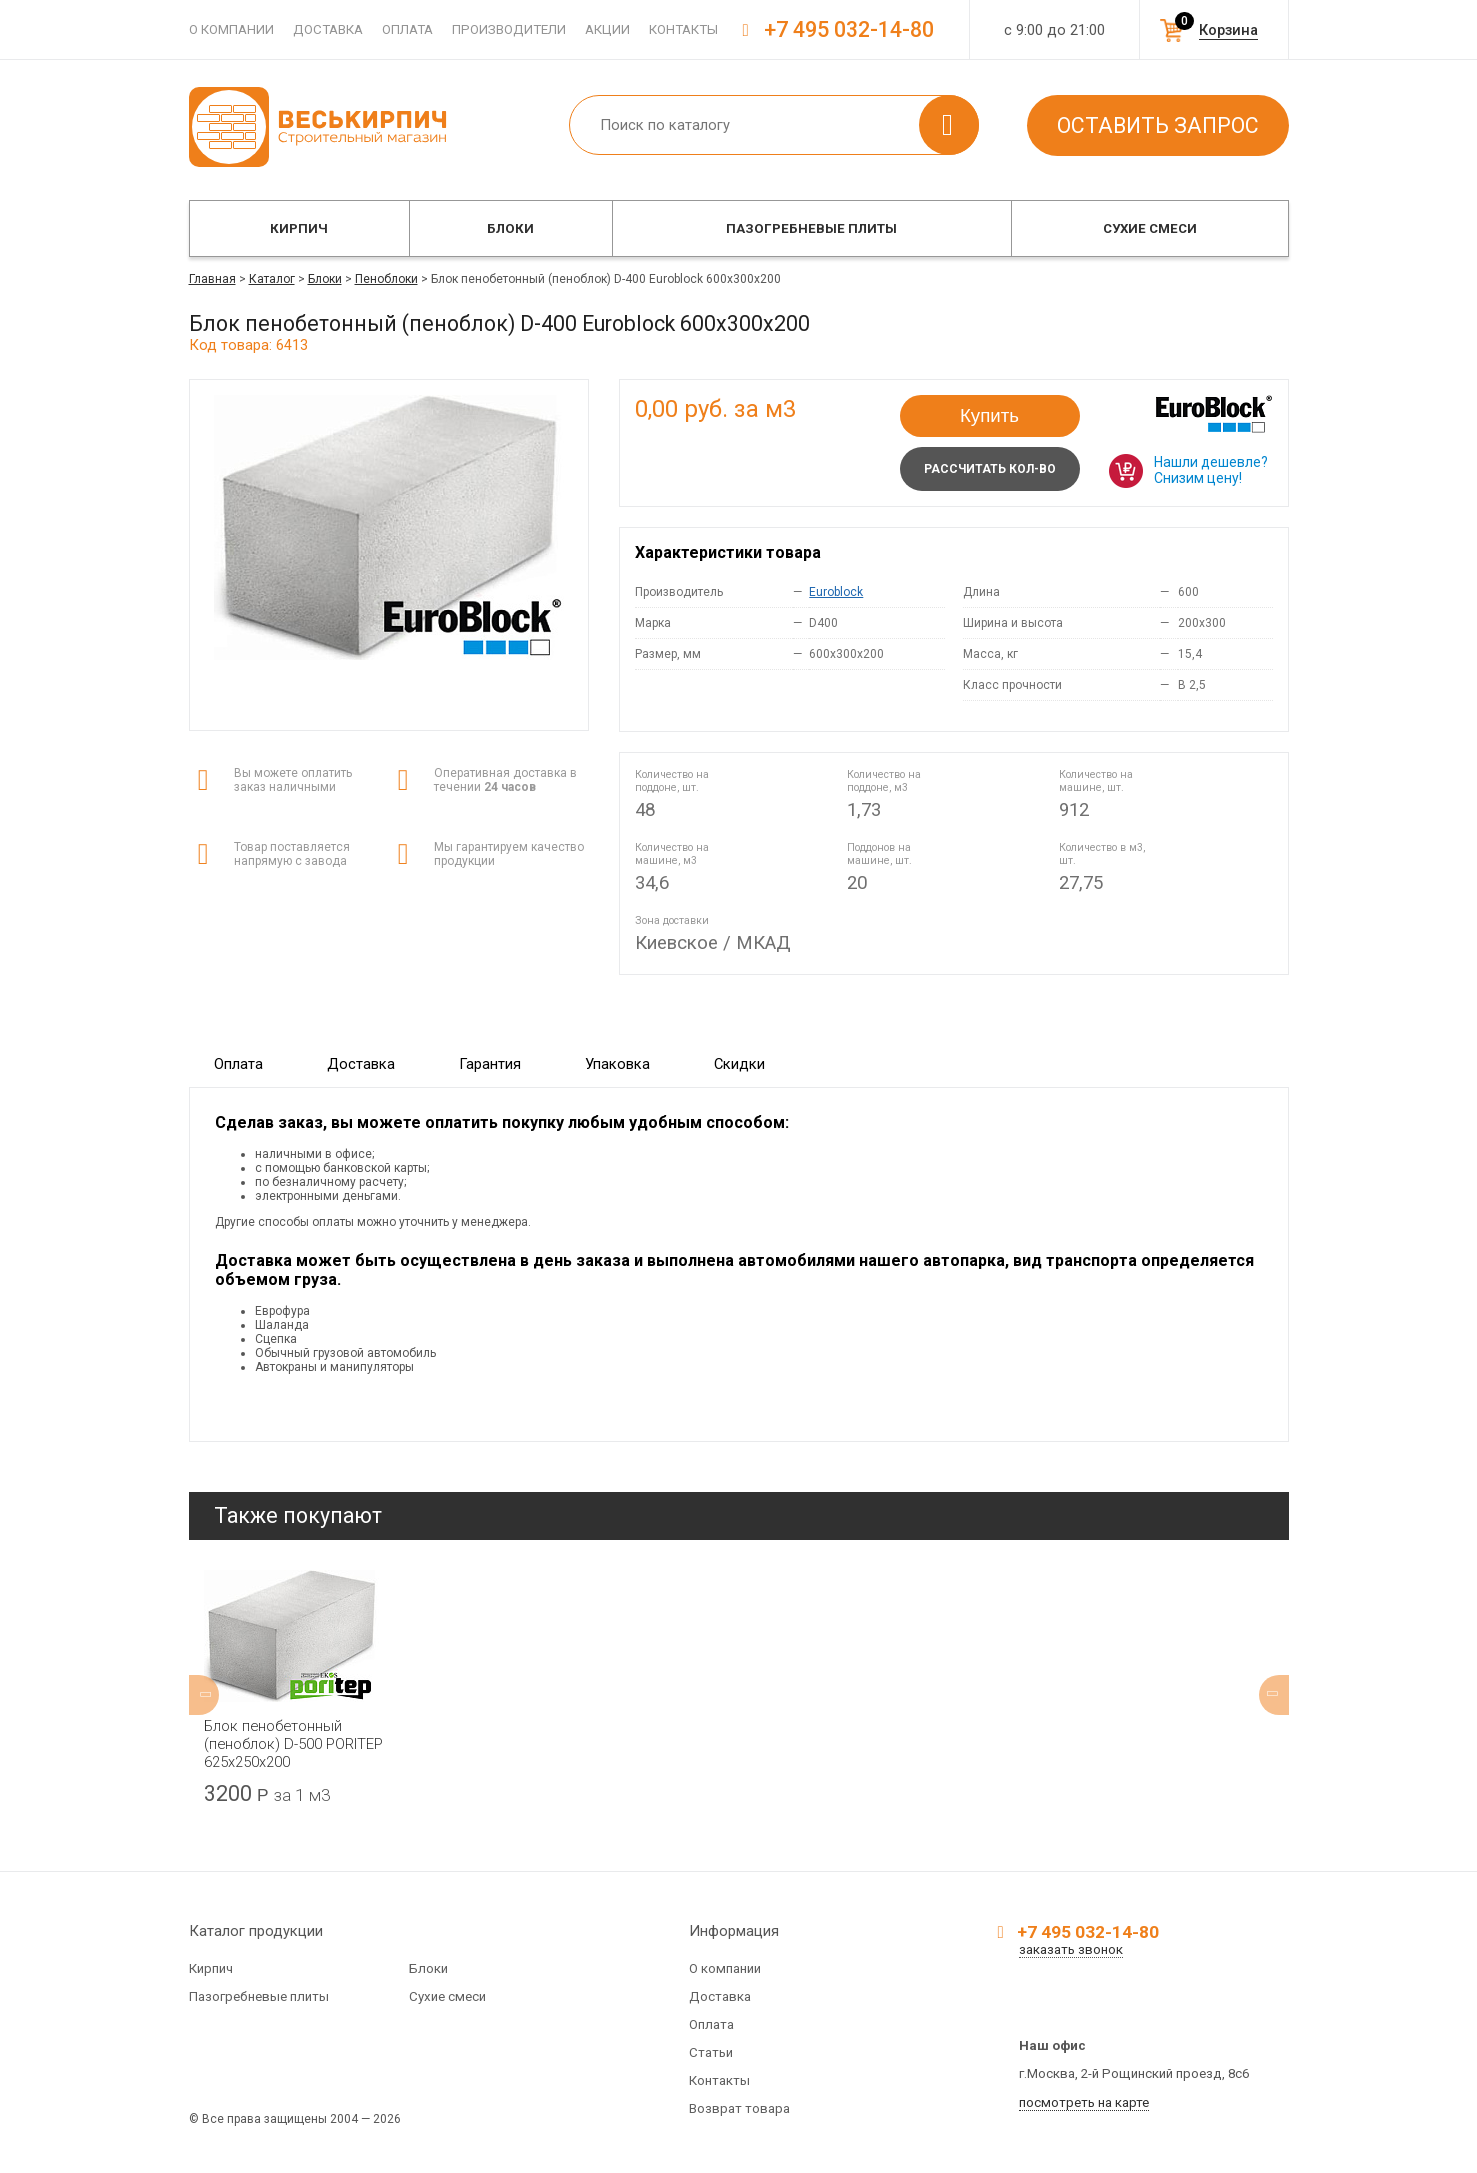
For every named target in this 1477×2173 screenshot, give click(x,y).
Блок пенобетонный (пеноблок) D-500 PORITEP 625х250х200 (293, 1744)
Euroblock (836, 592)
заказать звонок (1071, 1949)
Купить (989, 415)
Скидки (739, 1064)
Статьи (711, 2052)
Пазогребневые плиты (811, 228)
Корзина (1228, 30)
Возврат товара (739, 2108)
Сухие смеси (1150, 228)
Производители (509, 29)
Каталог (272, 279)
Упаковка (617, 1064)
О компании (231, 29)
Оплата (407, 29)
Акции (607, 29)
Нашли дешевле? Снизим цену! (1211, 470)
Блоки (510, 228)
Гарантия (490, 1064)
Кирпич (299, 228)
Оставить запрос (1158, 125)
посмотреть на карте (1084, 2102)
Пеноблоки (386, 279)
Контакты (683, 29)
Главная (212, 279)
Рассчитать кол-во (990, 469)
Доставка (328, 29)
